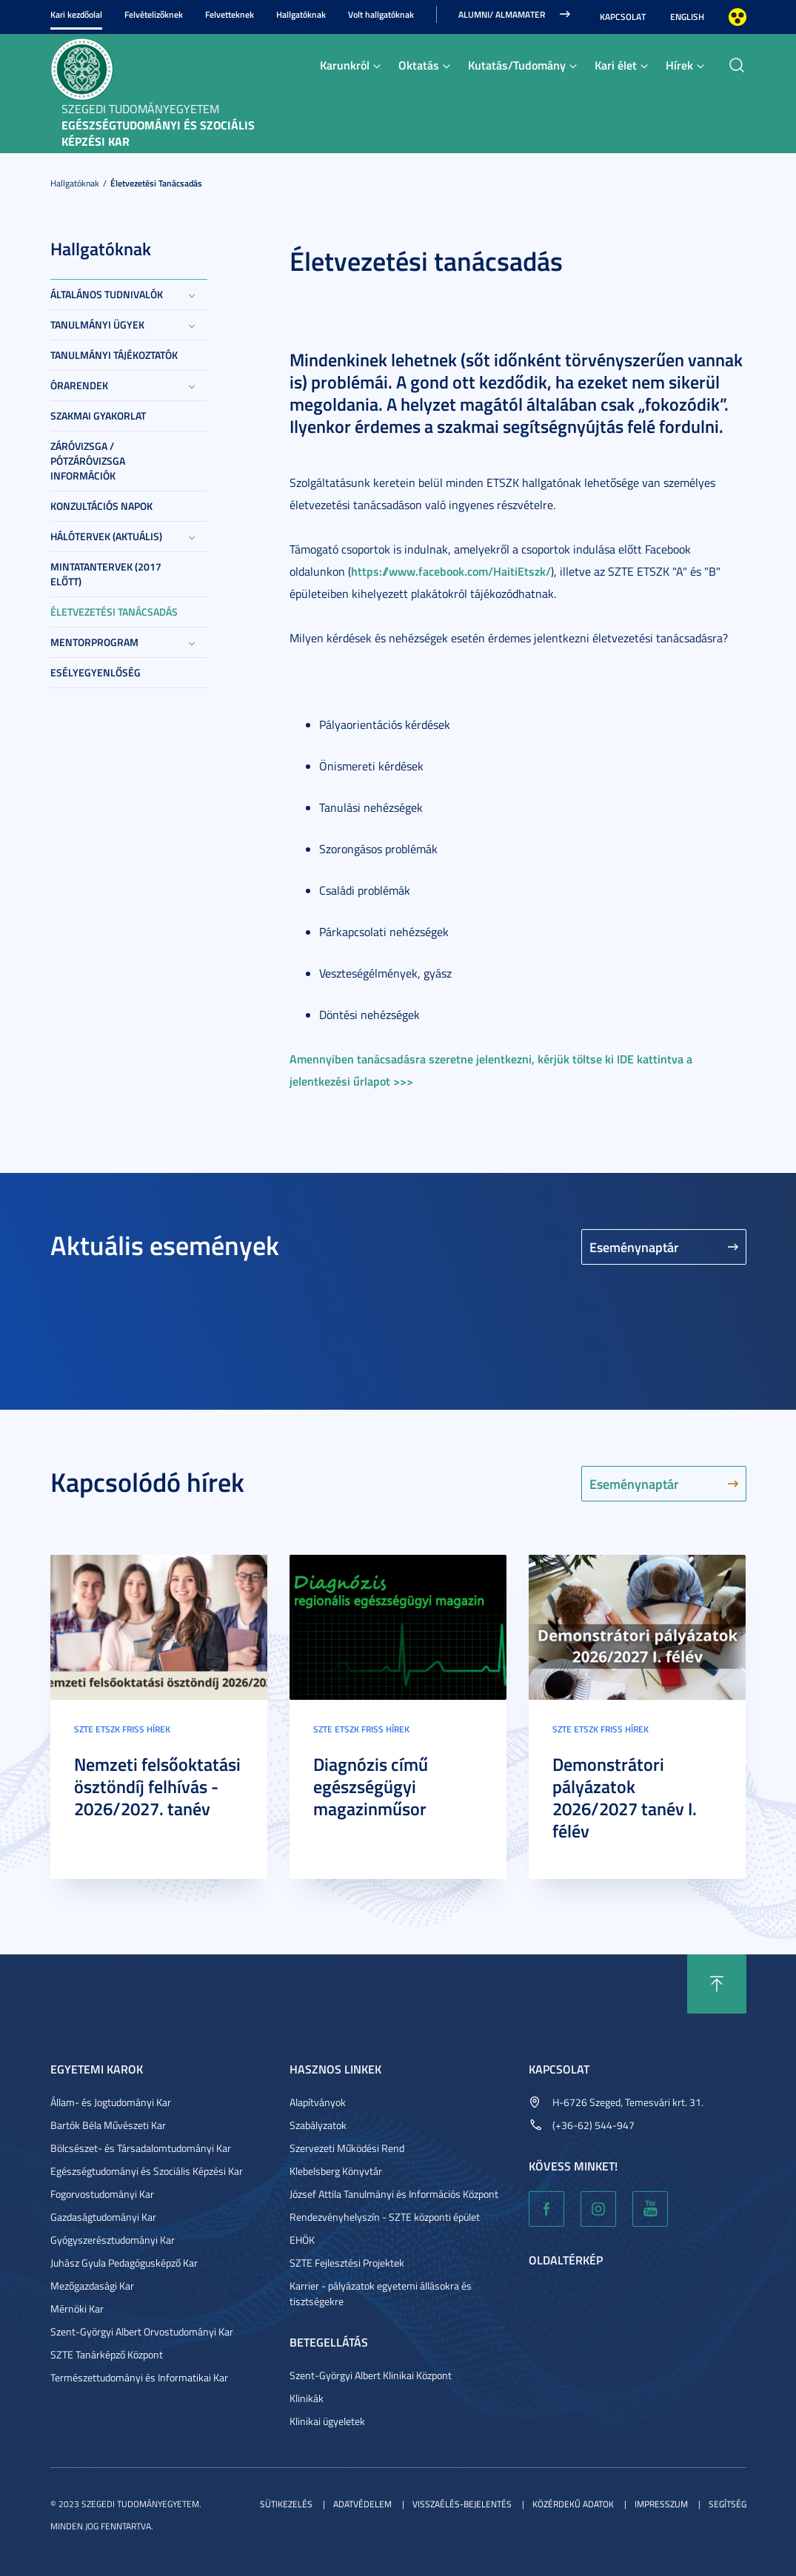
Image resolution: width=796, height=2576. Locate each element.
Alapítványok (318, 2102)
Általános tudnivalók (106, 294)
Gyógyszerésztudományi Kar (112, 2240)
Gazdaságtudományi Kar (103, 2217)
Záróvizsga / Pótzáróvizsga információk (87, 460)
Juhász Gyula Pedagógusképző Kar (124, 2263)
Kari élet (616, 64)
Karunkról (344, 64)
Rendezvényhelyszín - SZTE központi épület (385, 2217)
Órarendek (79, 385)
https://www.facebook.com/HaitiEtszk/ (451, 570)
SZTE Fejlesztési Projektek (347, 2263)
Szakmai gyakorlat (98, 415)
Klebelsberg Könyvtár (336, 2171)
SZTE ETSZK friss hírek (122, 1729)
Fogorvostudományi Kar (102, 2194)
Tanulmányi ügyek (97, 324)
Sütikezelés (286, 2504)
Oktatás (418, 64)
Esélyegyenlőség (95, 672)
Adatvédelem (362, 2504)
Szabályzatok (318, 2125)
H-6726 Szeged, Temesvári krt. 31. (627, 2102)
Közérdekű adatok (573, 2504)
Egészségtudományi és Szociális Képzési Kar (146, 2171)
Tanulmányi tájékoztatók (114, 355)
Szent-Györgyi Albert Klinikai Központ (371, 2375)
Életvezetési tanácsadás (156, 183)
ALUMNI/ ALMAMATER (501, 14)
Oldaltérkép (566, 2259)
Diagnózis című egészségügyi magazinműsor (370, 1786)
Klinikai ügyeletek (327, 2421)
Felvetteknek (229, 14)
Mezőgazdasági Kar (92, 2286)
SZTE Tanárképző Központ (106, 2354)
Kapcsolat (623, 16)
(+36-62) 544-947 (593, 2125)
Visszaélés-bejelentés (462, 2504)
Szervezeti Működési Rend (347, 2148)
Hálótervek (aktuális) (106, 536)
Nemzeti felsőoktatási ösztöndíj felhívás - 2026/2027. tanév (157, 1786)
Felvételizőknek (153, 14)
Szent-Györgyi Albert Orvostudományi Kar (141, 2331)
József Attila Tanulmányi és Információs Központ (394, 2194)
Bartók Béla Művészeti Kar (108, 2125)
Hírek (679, 64)
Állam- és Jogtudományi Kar (110, 2102)
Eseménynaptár (634, 1247)
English (687, 16)
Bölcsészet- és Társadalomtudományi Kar (140, 2148)
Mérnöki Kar (77, 2308)
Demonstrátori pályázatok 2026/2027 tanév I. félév (624, 1797)
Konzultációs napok (101, 506)
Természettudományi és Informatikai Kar (139, 2377)
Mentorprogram (94, 642)
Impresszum (661, 2504)
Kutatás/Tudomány (517, 64)
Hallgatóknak (301, 14)
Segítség (727, 2504)
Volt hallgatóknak (381, 14)
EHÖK (302, 2240)
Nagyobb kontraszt (737, 17)
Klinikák (307, 2398)
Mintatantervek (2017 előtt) (105, 573)
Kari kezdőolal (76, 14)
